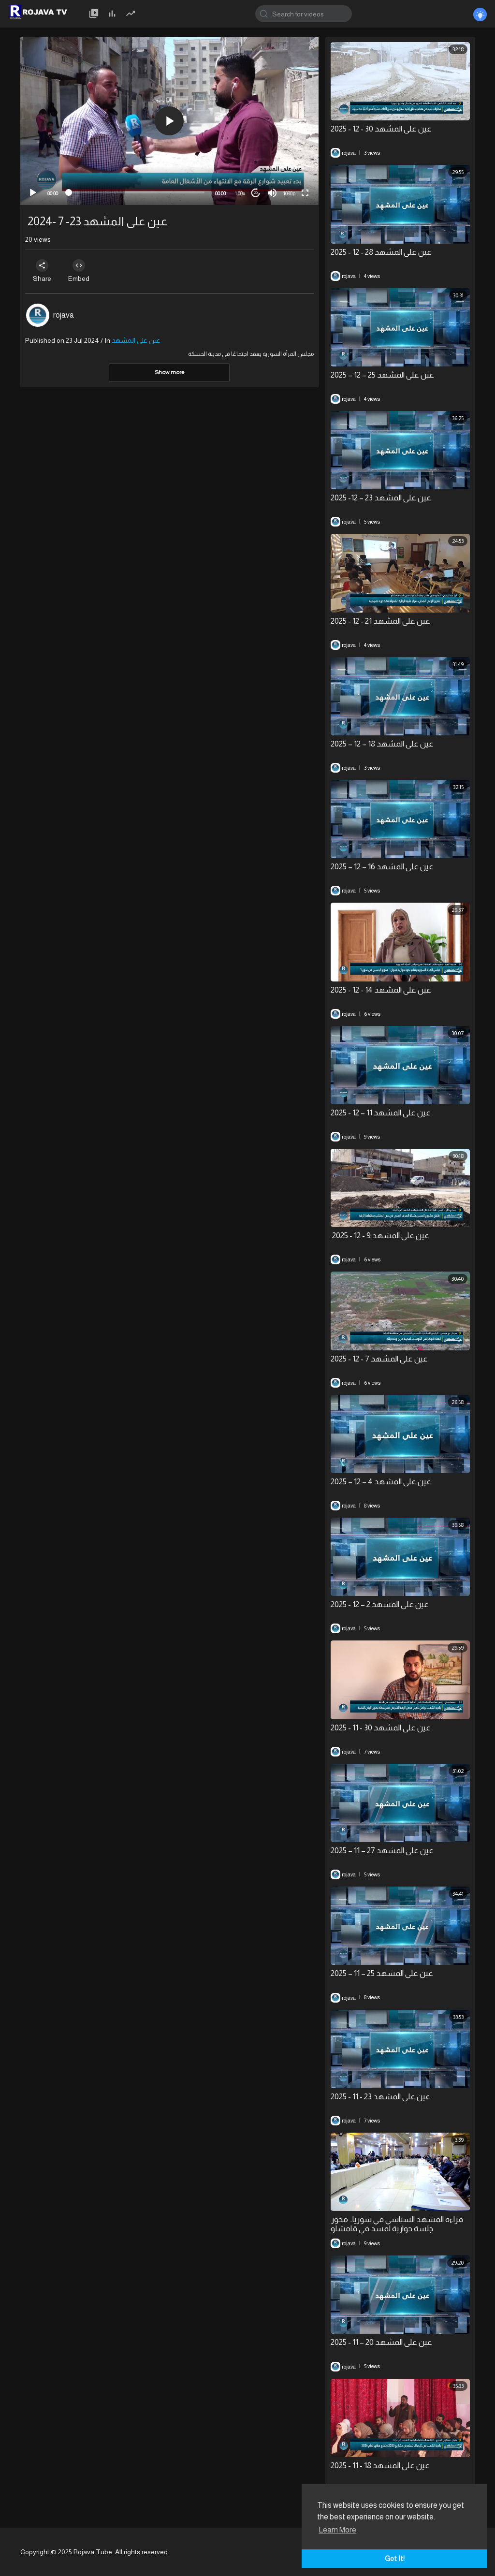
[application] (169, 121)
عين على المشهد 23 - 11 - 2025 (380, 2096)
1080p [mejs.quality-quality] (289, 193)
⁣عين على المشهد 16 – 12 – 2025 (382, 866)
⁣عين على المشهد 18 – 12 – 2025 (382, 743)
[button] (169, 120)
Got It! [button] (395, 2558)
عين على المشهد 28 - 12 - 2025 (381, 252)
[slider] (136, 192)
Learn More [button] (337, 2530)
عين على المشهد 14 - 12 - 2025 (381, 990)
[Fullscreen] (305, 193)
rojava (63, 315)
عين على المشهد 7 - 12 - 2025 (379, 1358)
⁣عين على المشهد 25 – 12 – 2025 (382, 375)
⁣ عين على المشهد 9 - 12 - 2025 (380, 1235)
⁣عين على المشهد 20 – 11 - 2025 (381, 2342)
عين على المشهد (136, 340)
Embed (81, 270)
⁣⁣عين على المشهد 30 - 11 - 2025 (381, 1727)
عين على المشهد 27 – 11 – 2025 (382, 1850)
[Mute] (272, 193)
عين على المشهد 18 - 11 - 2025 (380, 2465)
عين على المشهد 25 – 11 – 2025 (382, 1973)
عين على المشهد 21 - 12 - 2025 (380, 621)
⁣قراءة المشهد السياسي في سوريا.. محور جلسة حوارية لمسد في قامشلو (397, 2224)
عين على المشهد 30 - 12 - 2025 (381, 128)
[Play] (33, 193)
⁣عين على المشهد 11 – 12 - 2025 (381, 1112)
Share (43, 270)
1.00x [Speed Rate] (240, 193)
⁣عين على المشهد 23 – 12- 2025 (381, 497)
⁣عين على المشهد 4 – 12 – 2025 (381, 1481)
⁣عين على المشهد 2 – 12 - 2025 (380, 1604)
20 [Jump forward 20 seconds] (256, 192)
